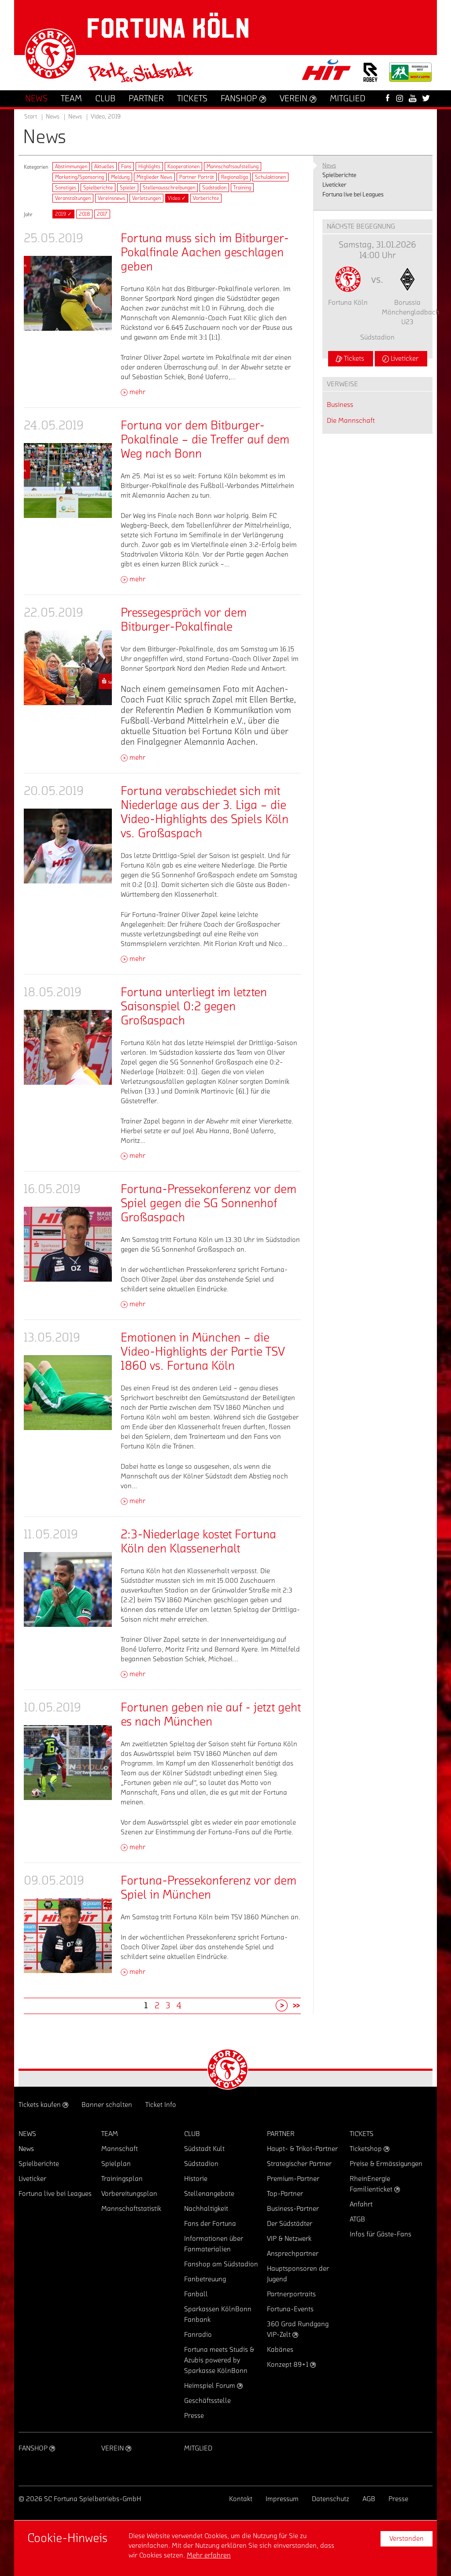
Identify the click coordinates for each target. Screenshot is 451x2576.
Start (30, 117)
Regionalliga (234, 177)
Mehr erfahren (209, 2555)
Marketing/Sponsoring (79, 177)
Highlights (149, 166)
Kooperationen (183, 166)
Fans (126, 166)
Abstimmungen (71, 166)
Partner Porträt (196, 177)
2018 (84, 214)
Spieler (128, 187)
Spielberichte (98, 187)
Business (340, 404)
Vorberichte (206, 198)
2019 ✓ (63, 214)
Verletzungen (146, 198)
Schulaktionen (270, 177)
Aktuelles (104, 166)
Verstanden (406, 2538)
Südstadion (214, 187)
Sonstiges (65, 187)
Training (242, 187)
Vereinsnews (111, 198)
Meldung (120, 177)
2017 (102, 214)
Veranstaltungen (73, 198)
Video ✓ (177, 198)
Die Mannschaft (351, 420)
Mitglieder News (154, 177)
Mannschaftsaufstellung (233, 166)
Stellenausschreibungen (169, 187)
